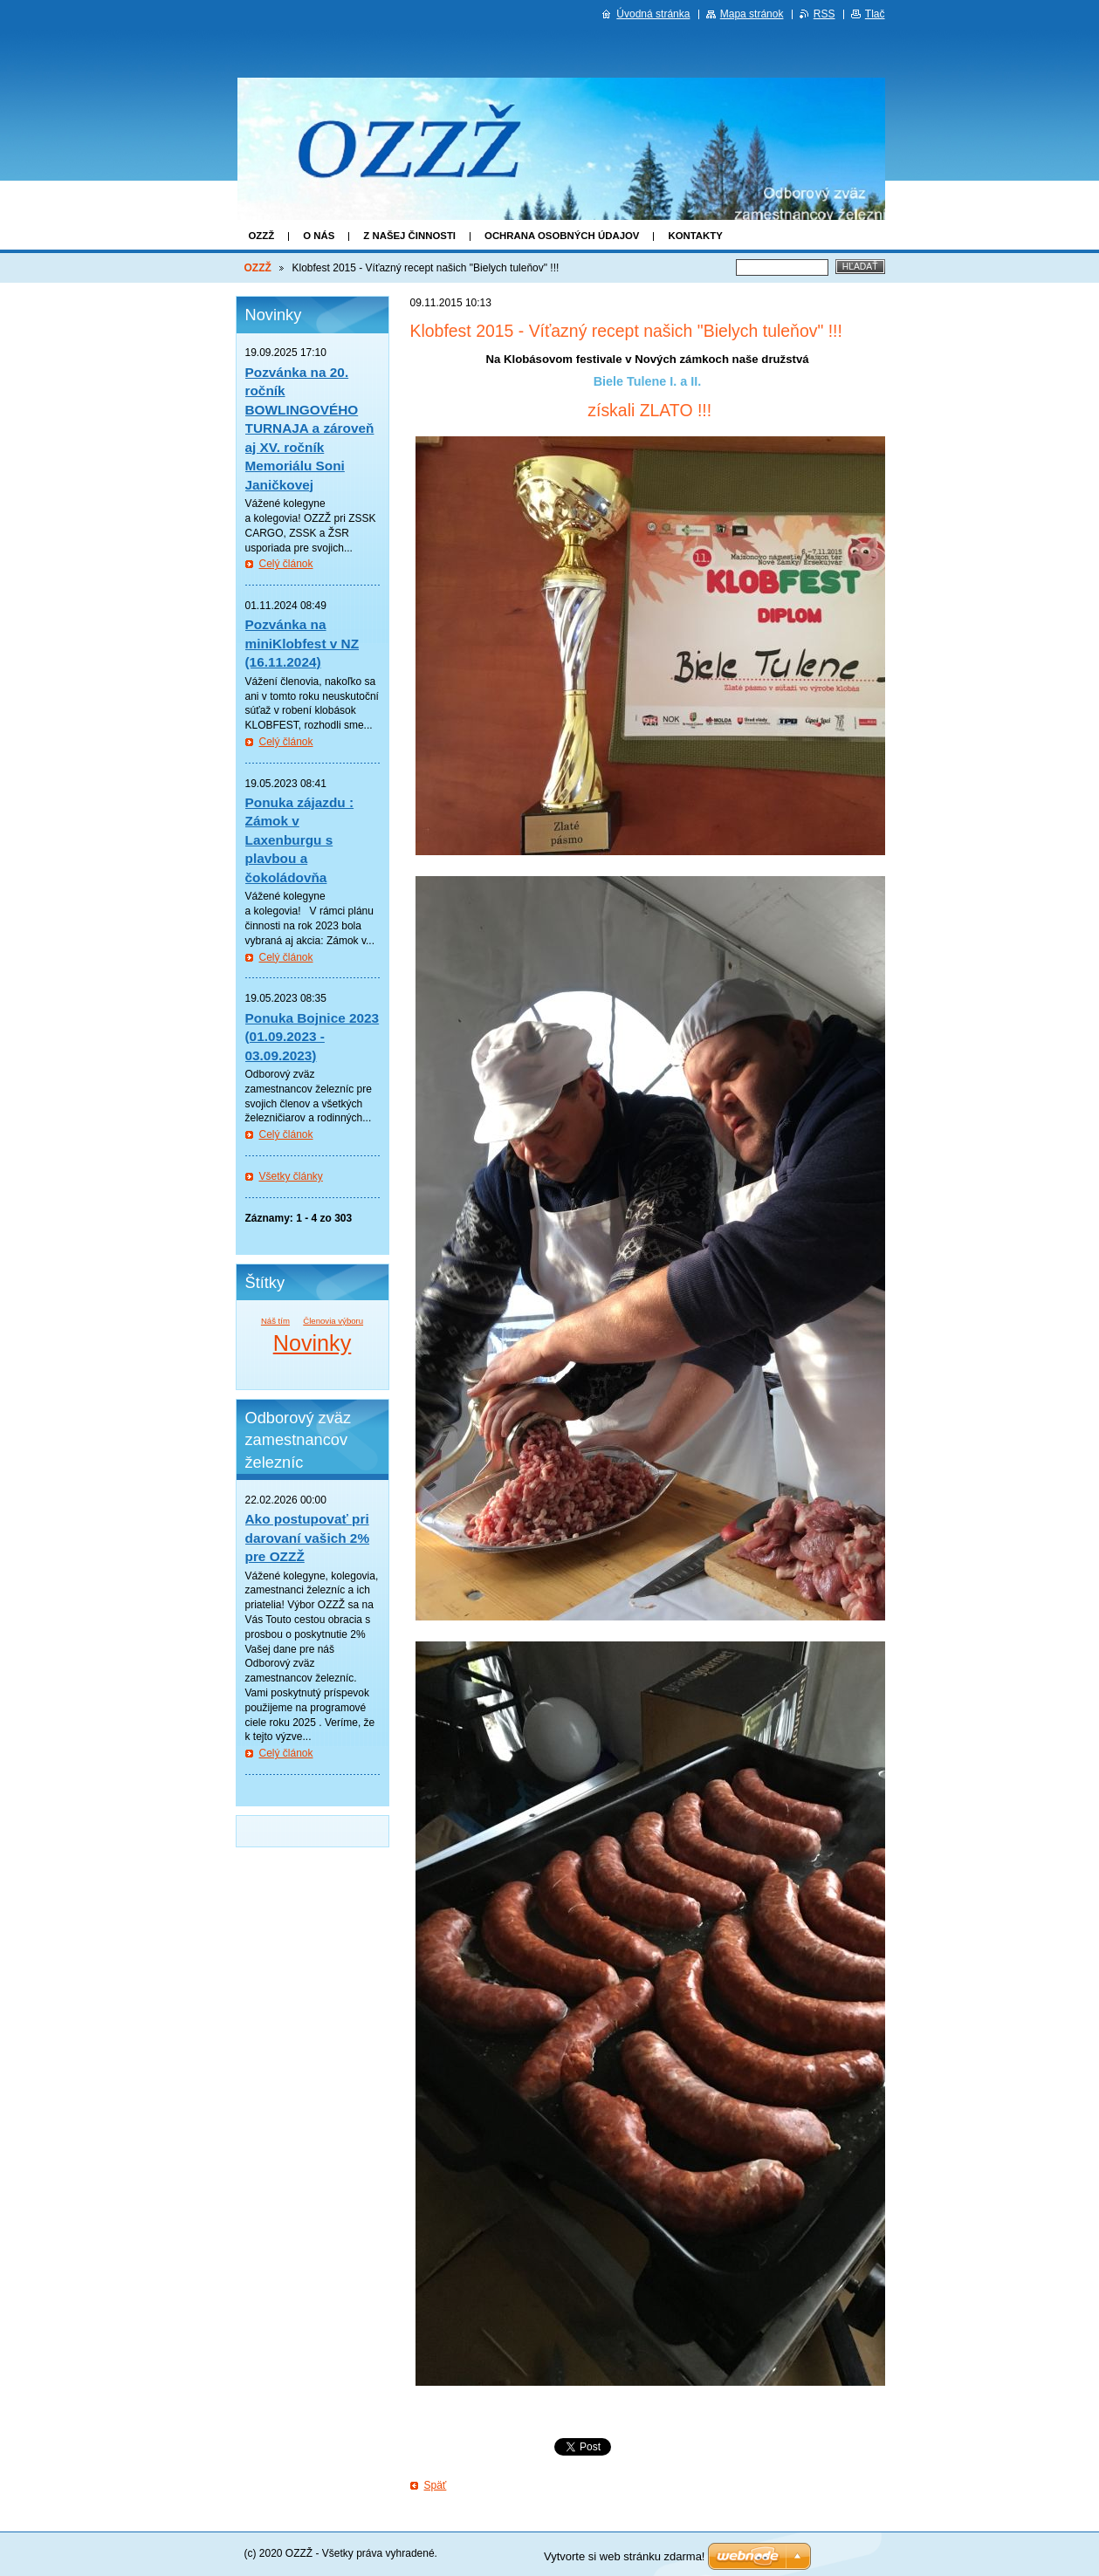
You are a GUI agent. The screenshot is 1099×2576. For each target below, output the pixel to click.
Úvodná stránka (653, 14)
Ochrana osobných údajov (561, 235)
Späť (435, 2485)
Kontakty (695, 235)
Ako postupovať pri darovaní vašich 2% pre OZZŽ (307, 1537)
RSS (824, 14)
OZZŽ (262, 235)
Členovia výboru (333, 1321)
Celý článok (286, 564)
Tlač (875, 14)
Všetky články (291, 1176)
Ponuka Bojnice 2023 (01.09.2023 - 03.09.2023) (312, 1037)
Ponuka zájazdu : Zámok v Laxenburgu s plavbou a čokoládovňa (299, 840)
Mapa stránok (752, 14)
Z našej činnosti (409, 235)
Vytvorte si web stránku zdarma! (624, 2556)
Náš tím (275, 1321)
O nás (318, 235)
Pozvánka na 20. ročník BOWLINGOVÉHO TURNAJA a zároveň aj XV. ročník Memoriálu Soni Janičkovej (309, 428)
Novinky (312, 1343)
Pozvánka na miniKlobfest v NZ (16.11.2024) (302, 643)
